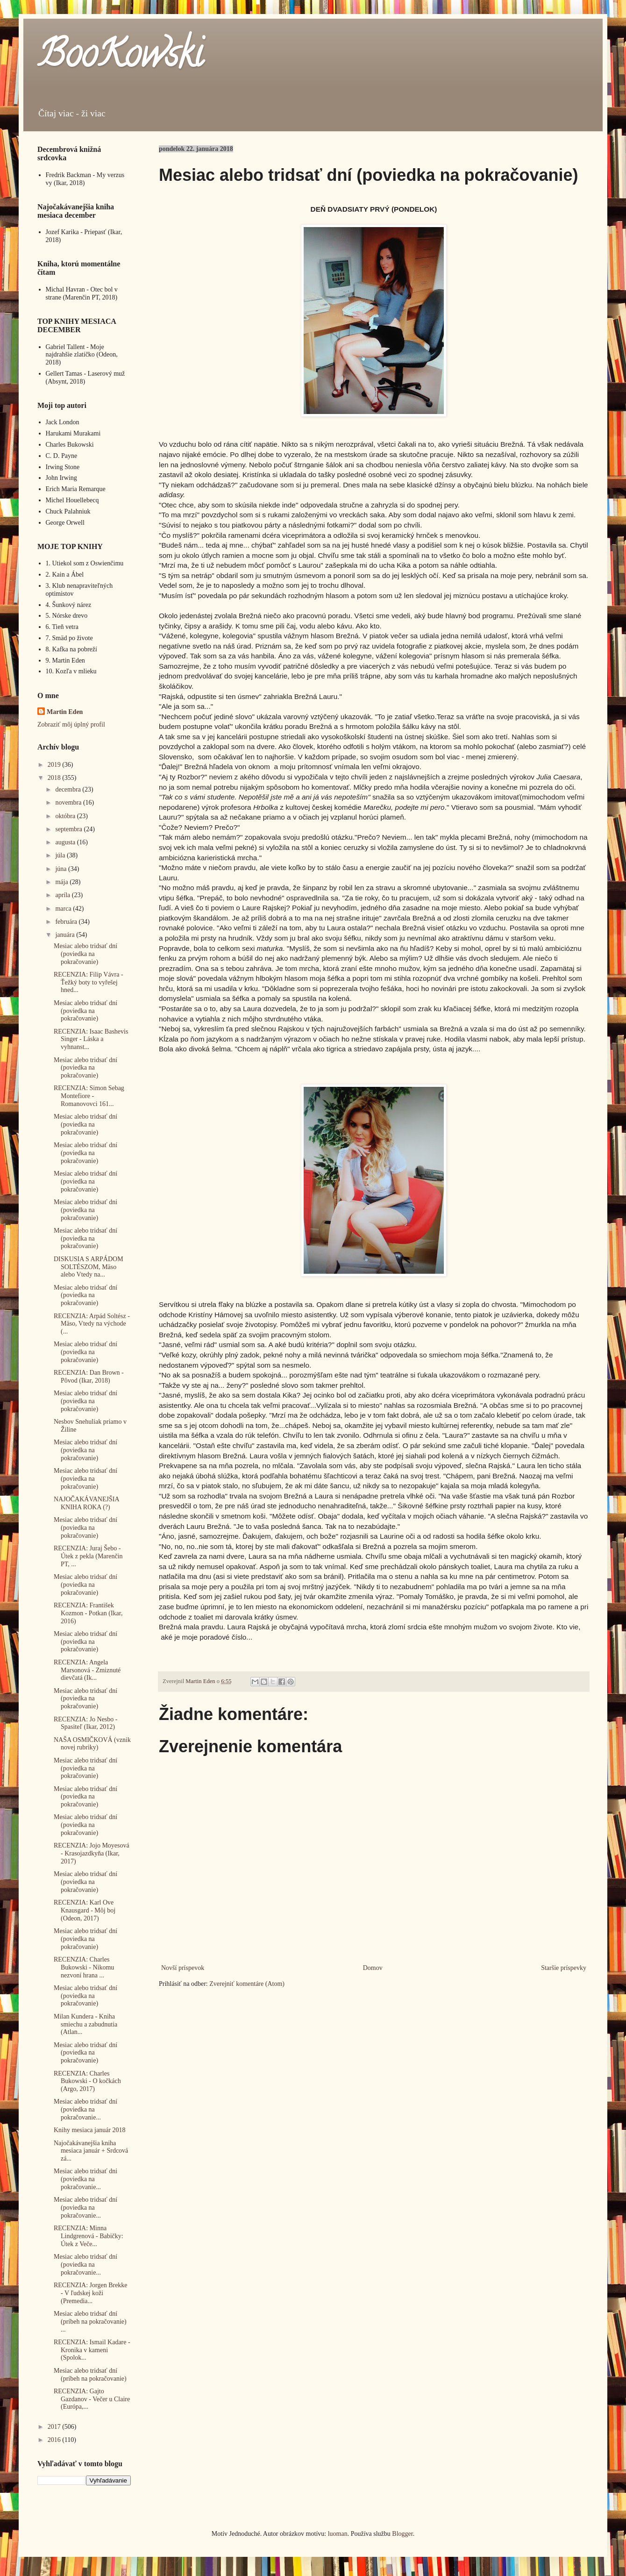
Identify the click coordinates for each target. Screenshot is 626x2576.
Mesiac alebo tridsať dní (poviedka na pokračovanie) (85, 953)
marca (64, 908)
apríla (63, 895)
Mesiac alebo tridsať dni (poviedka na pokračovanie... (85, 2179)
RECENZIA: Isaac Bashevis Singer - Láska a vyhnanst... (91, 1039)
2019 (55, 764)
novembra (69, 802)
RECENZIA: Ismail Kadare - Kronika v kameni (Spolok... (92, 2350)
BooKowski (120, 58)
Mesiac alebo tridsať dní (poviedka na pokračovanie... (85, 2109)
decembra (68, 789)
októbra (66, 816)
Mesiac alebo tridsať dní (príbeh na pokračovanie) (90, 2374)
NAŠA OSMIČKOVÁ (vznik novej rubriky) (92, 1743)
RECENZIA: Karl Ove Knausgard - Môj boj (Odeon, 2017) (84, 1910)
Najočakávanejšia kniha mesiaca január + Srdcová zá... (91, 2151)
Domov (373, 1967)
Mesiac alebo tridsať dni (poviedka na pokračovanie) (85, 1210)
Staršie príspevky (563, 1967)
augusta (66, 842)
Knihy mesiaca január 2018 (90, 2130)
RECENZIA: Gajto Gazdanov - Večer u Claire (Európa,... (92, 2399)
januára (65, 934)
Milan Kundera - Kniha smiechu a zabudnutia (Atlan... (85, 2024)
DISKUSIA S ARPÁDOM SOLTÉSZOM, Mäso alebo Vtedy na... (88, 1267)
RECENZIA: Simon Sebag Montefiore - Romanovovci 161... (89, 1096)
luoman (338, 2533)
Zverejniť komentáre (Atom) (247, 1983)
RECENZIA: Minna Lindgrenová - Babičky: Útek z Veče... (88, 2236)
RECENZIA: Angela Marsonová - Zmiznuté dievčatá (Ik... (87, 1670)
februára (66, 921)
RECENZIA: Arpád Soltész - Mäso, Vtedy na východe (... (92, 1324)
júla (61, 855)
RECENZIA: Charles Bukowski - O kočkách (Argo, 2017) (87, 2081)
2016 (55, 2439)
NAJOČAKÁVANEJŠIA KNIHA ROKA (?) (86, 1503)
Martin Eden (65, 711)
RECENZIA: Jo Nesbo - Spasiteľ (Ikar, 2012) (86, 1723)
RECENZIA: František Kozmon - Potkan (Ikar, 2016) (88, 1613)
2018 (55, 777)
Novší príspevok (182, 1967)
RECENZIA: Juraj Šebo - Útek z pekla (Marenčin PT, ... (88, 1556)
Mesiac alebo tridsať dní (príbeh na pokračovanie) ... (90, 2321)
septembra (69, 829)
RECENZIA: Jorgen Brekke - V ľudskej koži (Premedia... (91, 2293)
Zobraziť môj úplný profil (71, 724)
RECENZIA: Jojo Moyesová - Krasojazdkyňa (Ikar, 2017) (91, 1853)
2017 (55, 2426)
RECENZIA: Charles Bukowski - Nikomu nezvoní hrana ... (84, 1967)
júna (61, 868)
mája (62, 881)
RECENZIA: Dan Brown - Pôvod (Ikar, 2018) (89, 1376)
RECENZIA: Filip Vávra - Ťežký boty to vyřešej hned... (88, 982)
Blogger (402, 2533)
